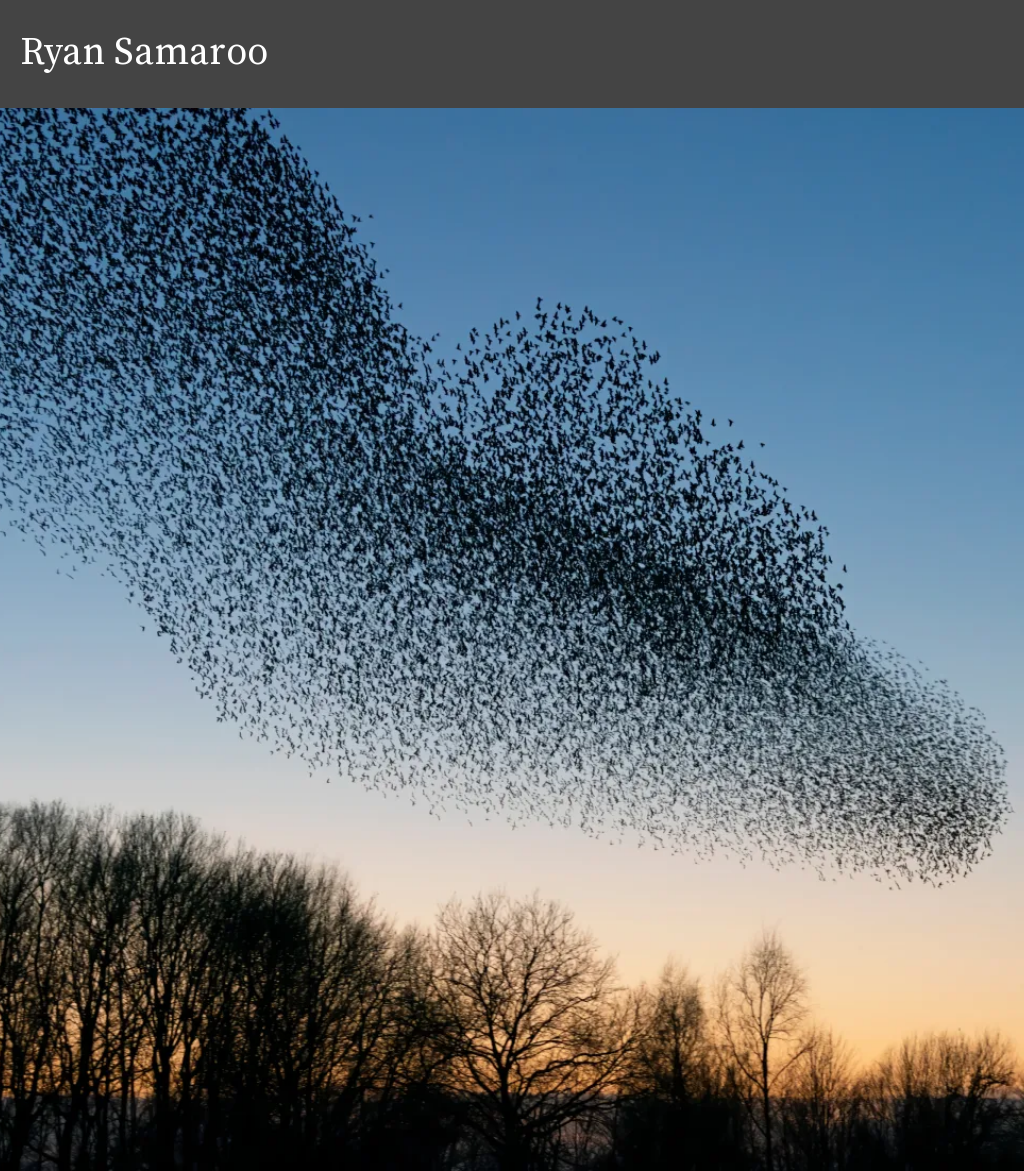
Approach (852, 54)
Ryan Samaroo (144, 54)
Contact (967, 54)
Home (748, 54)
